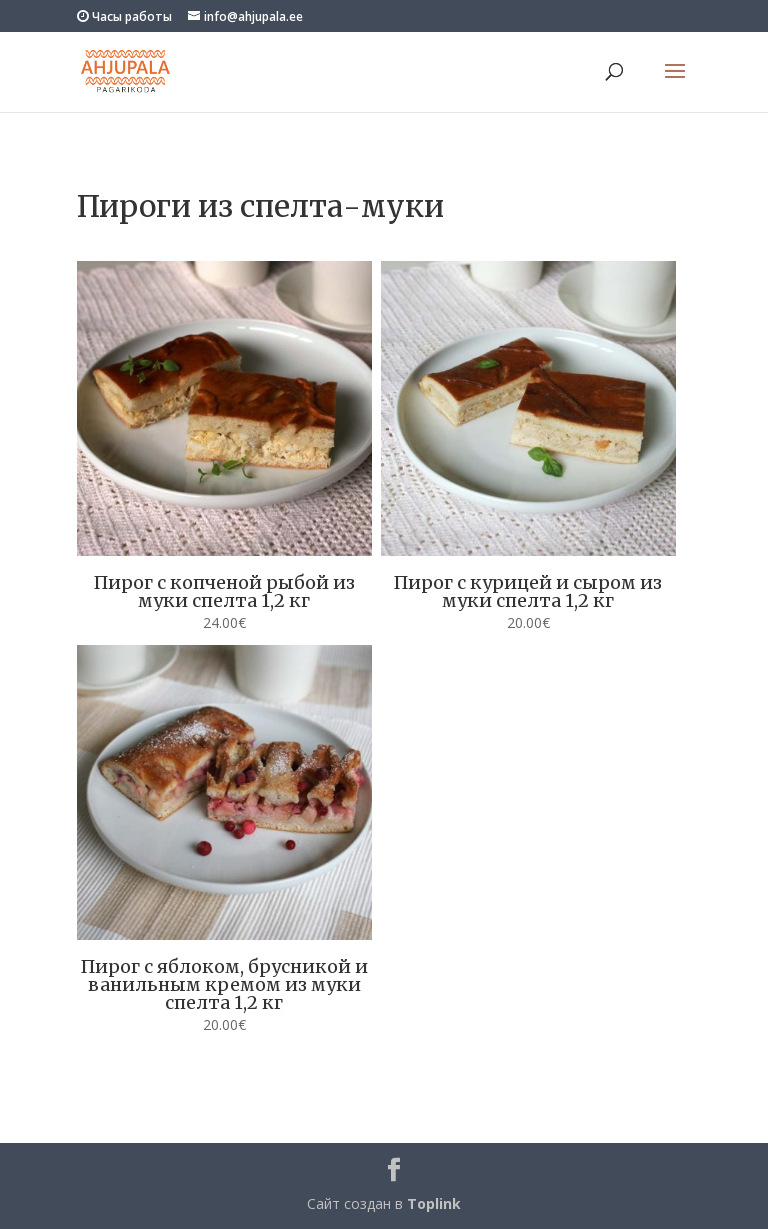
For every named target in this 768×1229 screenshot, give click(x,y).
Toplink (434, 1203)
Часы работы (124, 16)
